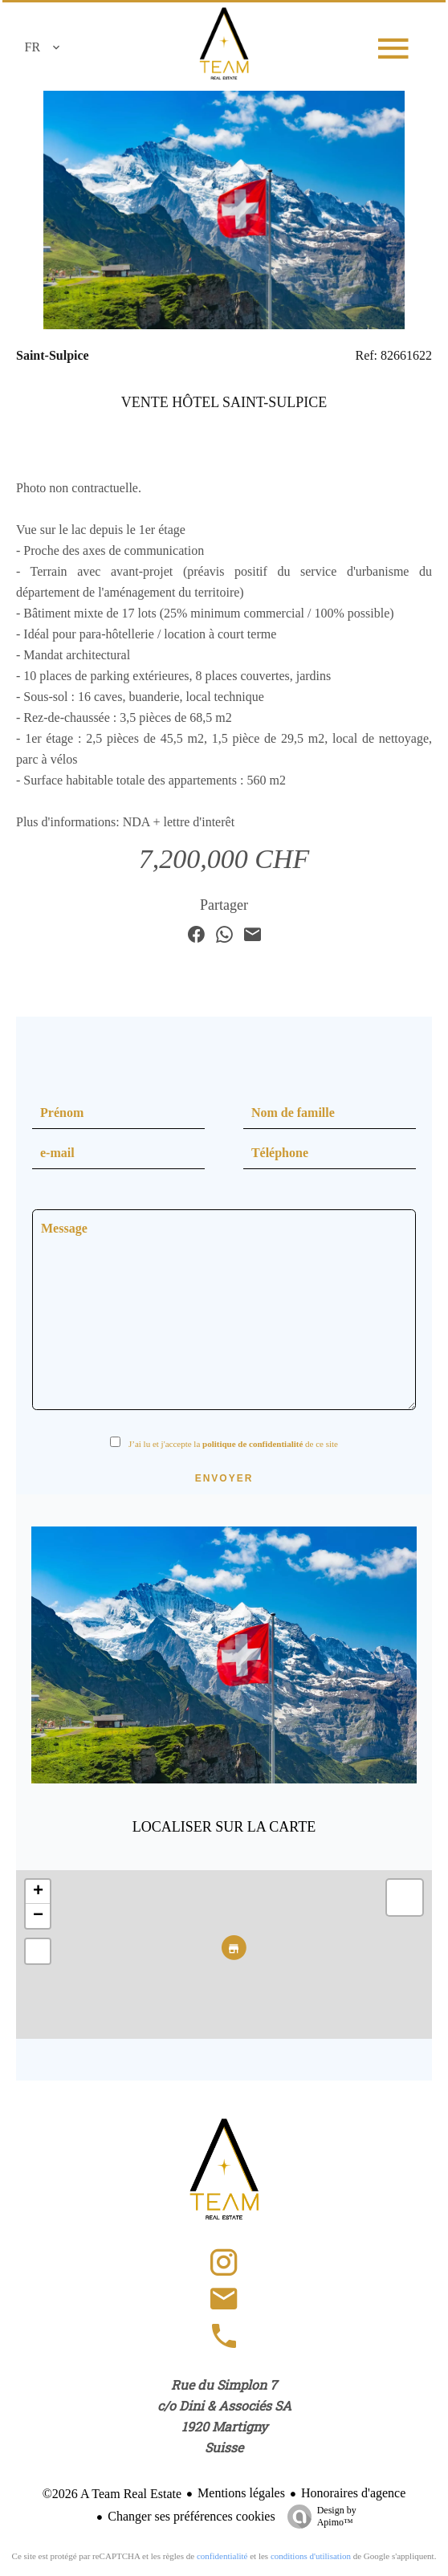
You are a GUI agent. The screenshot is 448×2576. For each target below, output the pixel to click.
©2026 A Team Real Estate (112, 2494)
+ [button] (38, 1892)
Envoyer (224, 1478)
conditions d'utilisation (311, 2556)
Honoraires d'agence (353, 2493)
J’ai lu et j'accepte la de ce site (233, 1444)
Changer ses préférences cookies (191, 2516)
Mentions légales (241, 2493)
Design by (317, 2517)
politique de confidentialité (252, 1444)
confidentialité (222, 2556)
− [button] (38, 1916)
